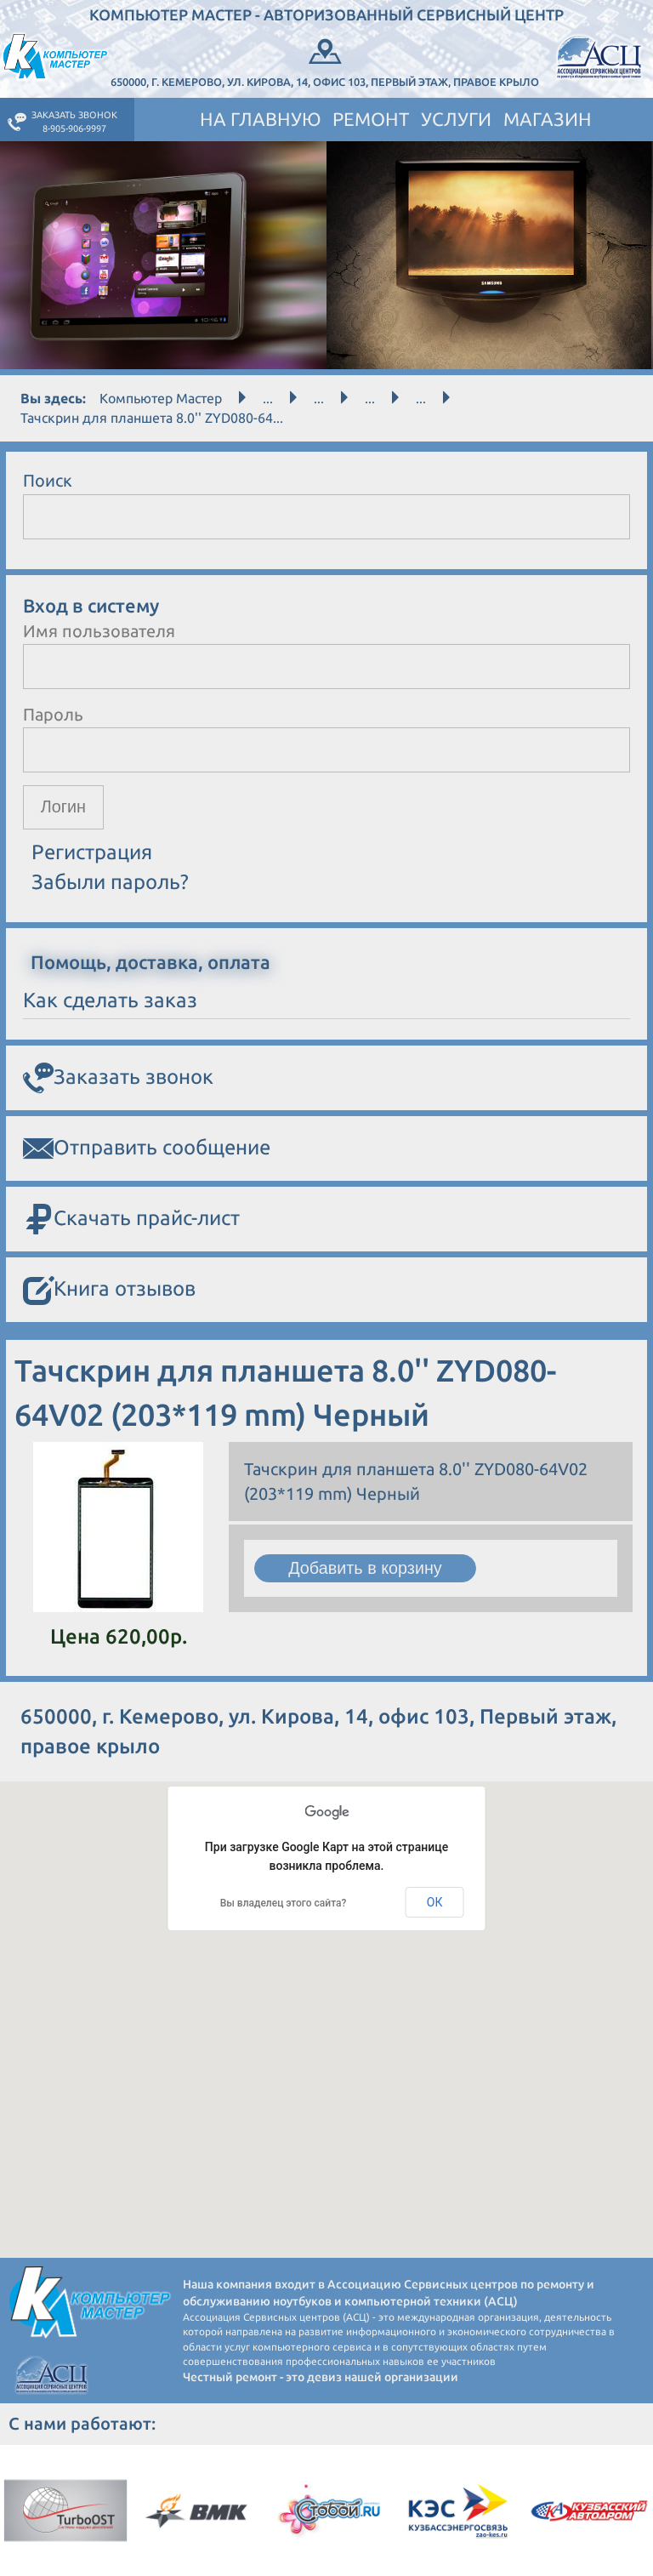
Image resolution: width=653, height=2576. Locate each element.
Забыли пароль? (110, 881)
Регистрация (91, 852)
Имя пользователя (99, 631)
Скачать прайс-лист (131, 1220)
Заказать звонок (118, 1078)
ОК (435, 1902)
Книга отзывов (109, 1291)
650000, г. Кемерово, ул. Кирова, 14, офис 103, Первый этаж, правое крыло (325, 61)
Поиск (47, 480)
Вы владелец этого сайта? (283, 1903)
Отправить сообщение (146, 1149)
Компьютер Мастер (160, 398)
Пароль (53, 714)
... (268, 398)
